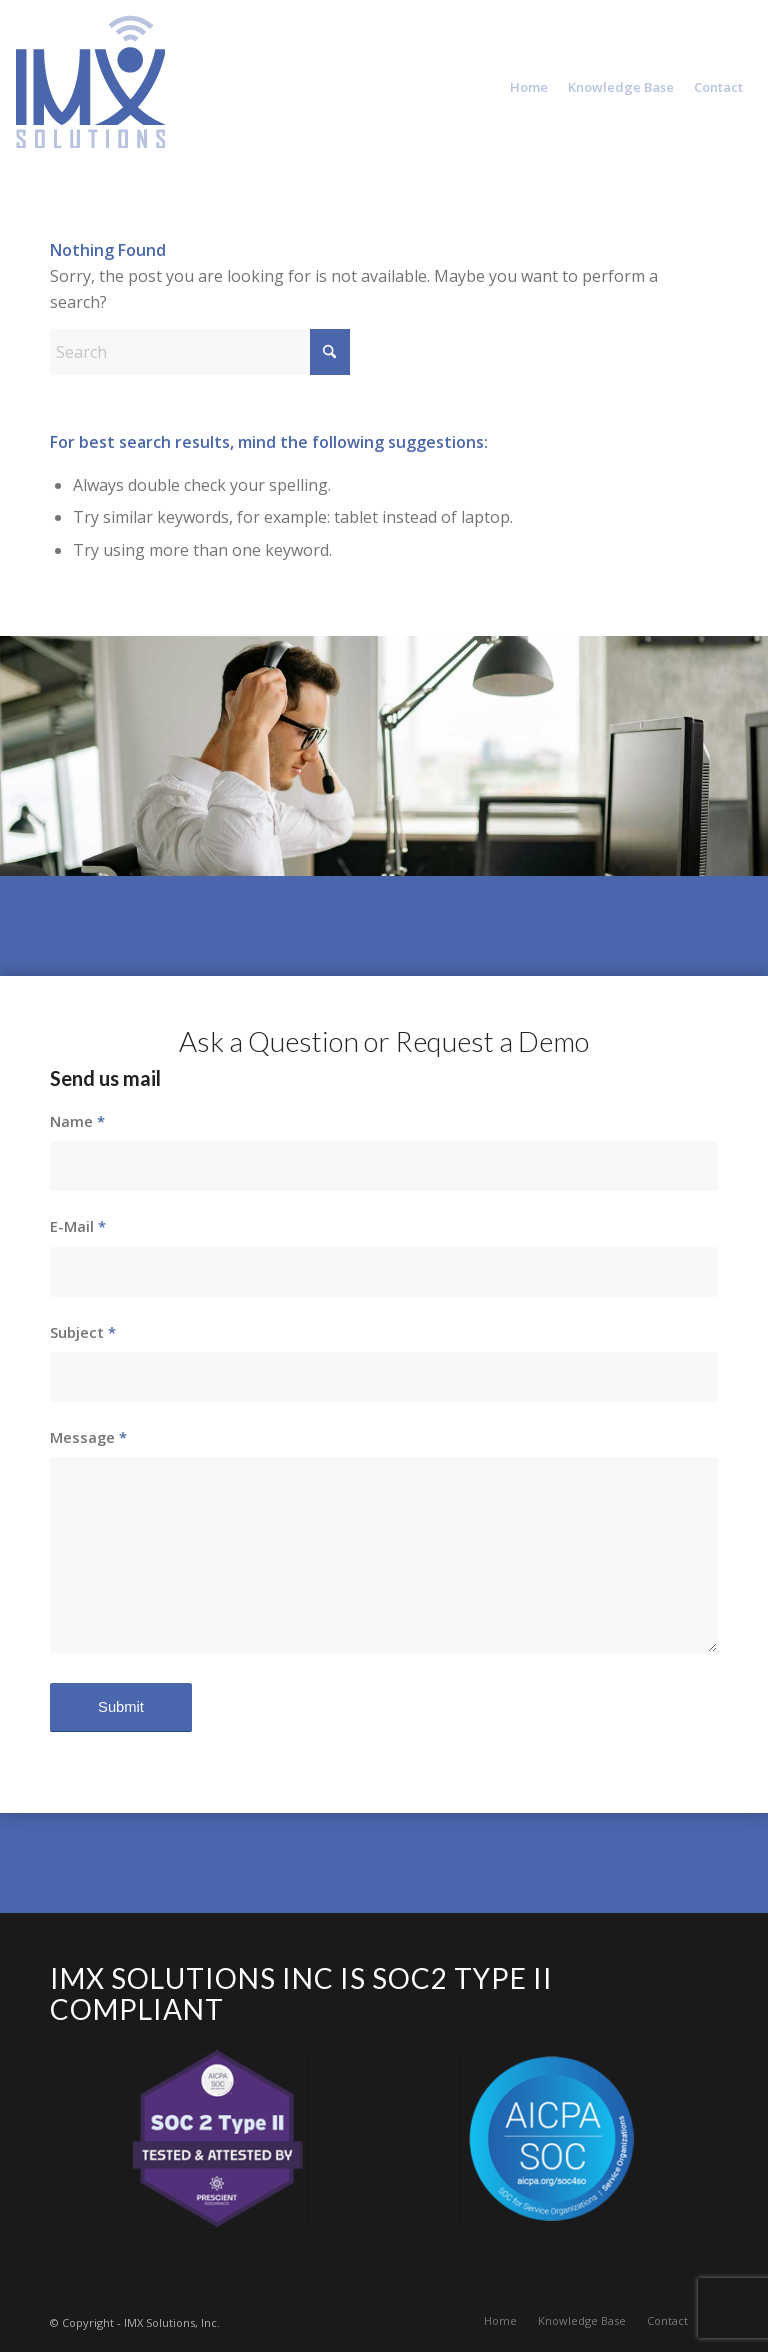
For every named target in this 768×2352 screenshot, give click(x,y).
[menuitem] (529, 87)
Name (77, 1121)
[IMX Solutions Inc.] (90, 102)
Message (88, 1437)
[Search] (200, 352)
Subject (83, 1332)
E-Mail (78, 1226)
